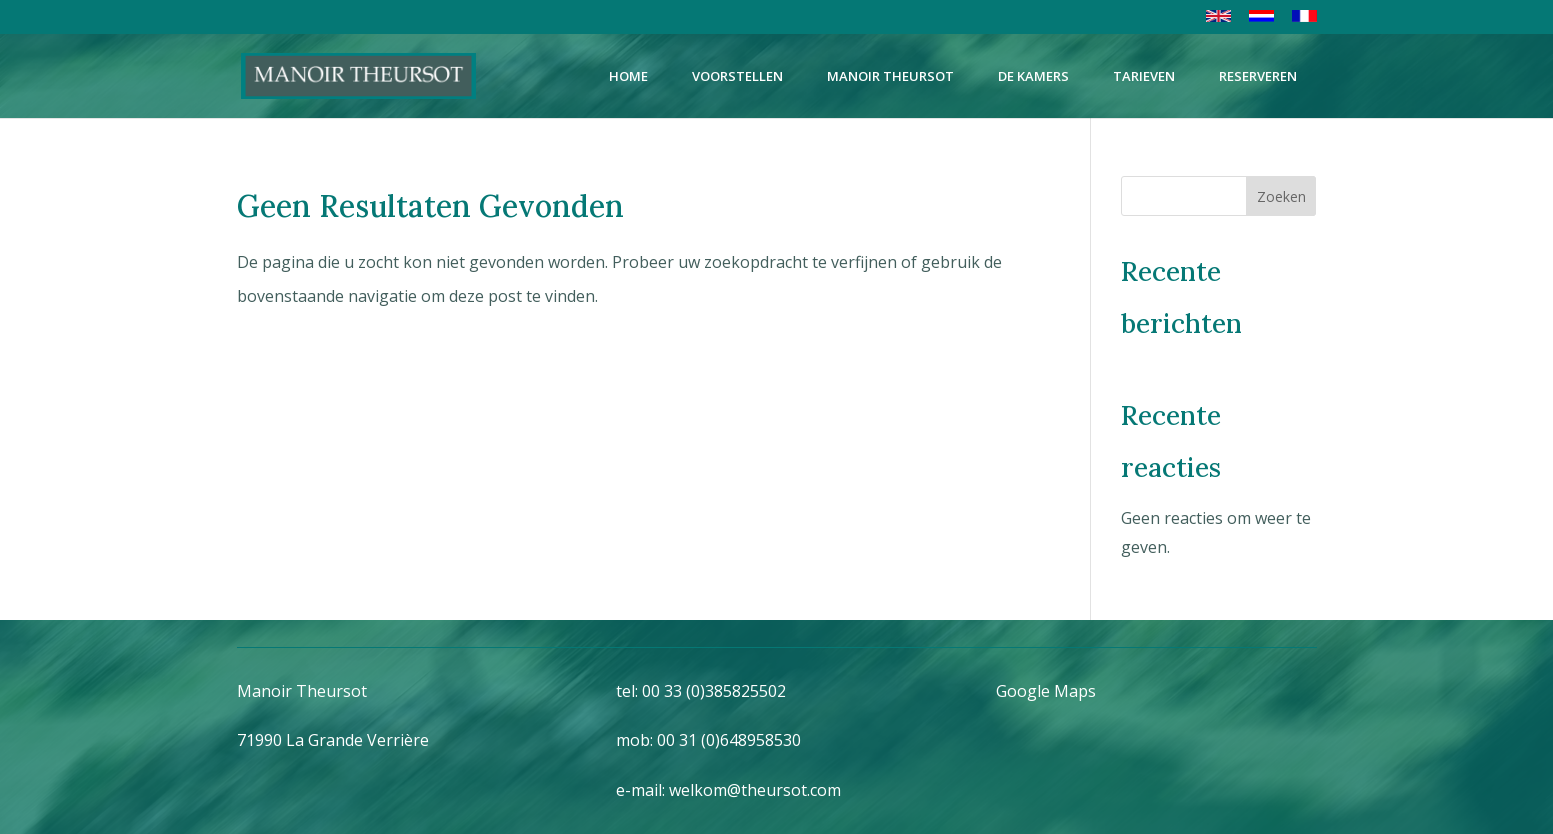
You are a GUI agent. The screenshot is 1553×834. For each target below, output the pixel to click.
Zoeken (1281, 196)
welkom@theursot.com (755, 790)
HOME (628, 76)
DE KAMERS (1033, 76)
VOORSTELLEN (737, 76)
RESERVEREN (1258, 76)
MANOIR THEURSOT (890, 76)
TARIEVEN (1144, 76)
